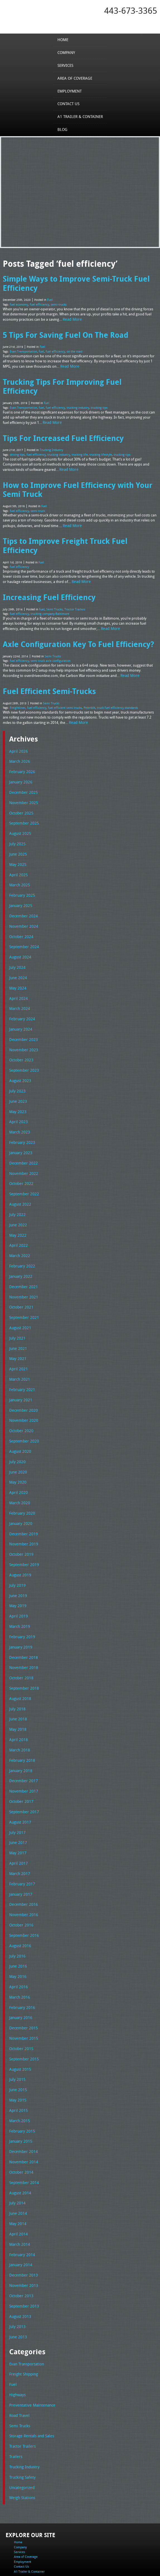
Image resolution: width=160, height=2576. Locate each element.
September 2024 (22, 903)
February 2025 (20, 853)
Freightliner (17, 672)
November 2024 (22, 883)
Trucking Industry (51, 433)
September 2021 (22, 1262)
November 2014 (22, 2078)
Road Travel (18, 2323)
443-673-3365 (130, 10)
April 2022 (17, 1192)
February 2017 (20, 1809)
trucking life (76, 438)
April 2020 (17, 1431)
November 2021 (22, 1242)
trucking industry (73, 393)
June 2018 (17, 1650)
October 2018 (20, 1610)
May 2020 (17, 1421)
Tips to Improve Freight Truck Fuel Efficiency (79, 520)
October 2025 (20, 774)
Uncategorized (21, 2393)
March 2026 (18, 724)
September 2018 (22, 1620)
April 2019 (17, 1550)
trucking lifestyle (95, 438)
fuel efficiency (37, 302)
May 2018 (17, 1660)
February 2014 (20, 2167)
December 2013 (22, 2187)
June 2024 (17, 933)
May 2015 (17, 2018)
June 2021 (17, 1291)
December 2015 (22, 1948)
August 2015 (19, 1988)
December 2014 (22, 2068)
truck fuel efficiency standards (109, 672)
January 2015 (19, 2058)
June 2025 (17, 814)
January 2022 (19, 1222)
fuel (39, 347)
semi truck (35, 491)
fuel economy (18, 302)
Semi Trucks (53, 577)
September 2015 (22, 1978)
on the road (69, 347)
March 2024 (18, 963)
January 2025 (19, 863)
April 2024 (17, 953)
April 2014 (17, 2147)
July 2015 (16, 1998)
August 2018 (19, 1630)
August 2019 (19, 1510)
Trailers (15, 2363)
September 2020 (22, 1381)
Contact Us (69, 103)
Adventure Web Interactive (106, 2572)
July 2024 (16, 923)
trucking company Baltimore (47, 582)
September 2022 (22, 1142)
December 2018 (22, 1590)
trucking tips (94, 393)
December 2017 (22, 1709)
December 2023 (22, 993)
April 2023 (17, 1072)
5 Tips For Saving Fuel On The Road (62, 331)
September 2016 (22, 1859)
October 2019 (20, 1490)
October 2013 (20, 2207)
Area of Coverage (75, 78)
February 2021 (20, 1331)
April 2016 (17, 1908)
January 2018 (19, 1700)
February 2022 (20, 1212)
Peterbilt (83, 672)
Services (66, 65)
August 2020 (19, 1391)
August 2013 (19, 2227)
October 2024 (20, 893)
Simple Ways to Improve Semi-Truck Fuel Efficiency (72, 282)
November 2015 (22, 1958)
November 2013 (22, 2197)
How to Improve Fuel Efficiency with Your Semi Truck (73, 471)
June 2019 (17, 1530)
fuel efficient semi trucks (60, 672)
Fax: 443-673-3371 (18, 2538)
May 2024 (17, 943)
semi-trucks (55, 302)
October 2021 (20, 1252)
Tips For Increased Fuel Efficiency (60, 422)
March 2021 (18, 1321)
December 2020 (22, 1351)
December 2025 (22, 754)
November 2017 (22, 1719)
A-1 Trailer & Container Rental (130, 2555)
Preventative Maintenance (30, 2313)
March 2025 (18, 844)
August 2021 (19, 1271)
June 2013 (17, 2247)
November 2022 (22, 1122)
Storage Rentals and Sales (30, 2343)
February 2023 (20, 1092)
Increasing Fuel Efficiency (46, 566)
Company (67, 52)
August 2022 (19, 1152)
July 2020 (16, 1401)
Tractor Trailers (72, 577)
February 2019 (20, 1570)
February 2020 (20, 1451)
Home (64, 39)
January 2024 (19, 983)
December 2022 (22, 1112)
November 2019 (22, 1481)
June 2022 (17, 1172)
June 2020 (17, 1411)
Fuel (49, 298)
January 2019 (19, 1580)
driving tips (17, 438)
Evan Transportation (22, 347)
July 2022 (16, 1162)
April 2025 (17, 834)
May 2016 (17, 1899)
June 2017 (17, 1769)
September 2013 (22, 2217)
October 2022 (20, 1132)
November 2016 (22, 1839)
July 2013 (16, 2237)
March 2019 (18, 1560)
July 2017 (16, 1759)
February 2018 (20, 1689)
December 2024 (22, 873)
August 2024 (19, 913)
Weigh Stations (21, 2403)
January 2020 (19, 1460)
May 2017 (17, 1779)
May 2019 (17, 1540)
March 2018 (18, 1680)
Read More (72, 316)
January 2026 (19, 744)
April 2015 (17, 2028)
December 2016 (22, 1829)
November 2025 (22, 764)
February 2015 (20, 2048)
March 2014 (18, 2157)
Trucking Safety (21, 2383)
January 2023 (19, 1102)
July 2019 (16, 1520)
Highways (17, 2303)
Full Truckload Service (34, 2559)
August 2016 (19, 1869)
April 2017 (17, 1789)
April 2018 (17, 1670)
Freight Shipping (22, 2283)
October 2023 (20, 1013)
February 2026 (20, 734)
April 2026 (17, 714)
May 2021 (17, 1301)
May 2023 (17, 1063)
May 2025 (17, 824)
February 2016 (20, 1928)
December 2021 (22, 1232)
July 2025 (16, 804)
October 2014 (20, 2088)
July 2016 (16, 1878)
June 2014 (17, 2127)
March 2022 (18, 1202)
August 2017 (19, 1749)
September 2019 (22, 1500)
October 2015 (20, 1968)
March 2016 (18, 1918)
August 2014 (19, 2107)
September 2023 (22, 1023)
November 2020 (22, 1361)
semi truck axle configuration (47, 627)
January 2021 (19, 1341)
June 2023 (17, 1053)
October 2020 (20, 1371)
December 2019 (22, 1471)
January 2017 (19, 1819)
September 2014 (22, 2097)
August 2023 (19, 1033)
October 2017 (20, 1729)
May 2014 (17, 2137)
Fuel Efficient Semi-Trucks (47, 656)
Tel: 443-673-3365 (18, 2534)
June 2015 (17, 2008)
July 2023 (16, 1043)
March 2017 (18, 1799)
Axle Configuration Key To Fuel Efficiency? (74, 611)
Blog (63, 129)
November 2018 (22, 1600)
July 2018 (16, 1640)
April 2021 (17, 1311)
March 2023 (18, 1082)
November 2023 (22, 1003)
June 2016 (17, 1889)
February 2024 (20, 973)
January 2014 (19, 2177)
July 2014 (16, 2118)
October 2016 (20, 1849)
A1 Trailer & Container (80, 116)
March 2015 (18, 2038)
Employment (70, 90)
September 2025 (22, 784)
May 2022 (17, 1182)
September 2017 (22, 1739)
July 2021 (16, 1282)
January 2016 (19, 1938)
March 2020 (18, 1441)
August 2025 (19, 794)
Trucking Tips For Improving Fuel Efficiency (76, 377)
